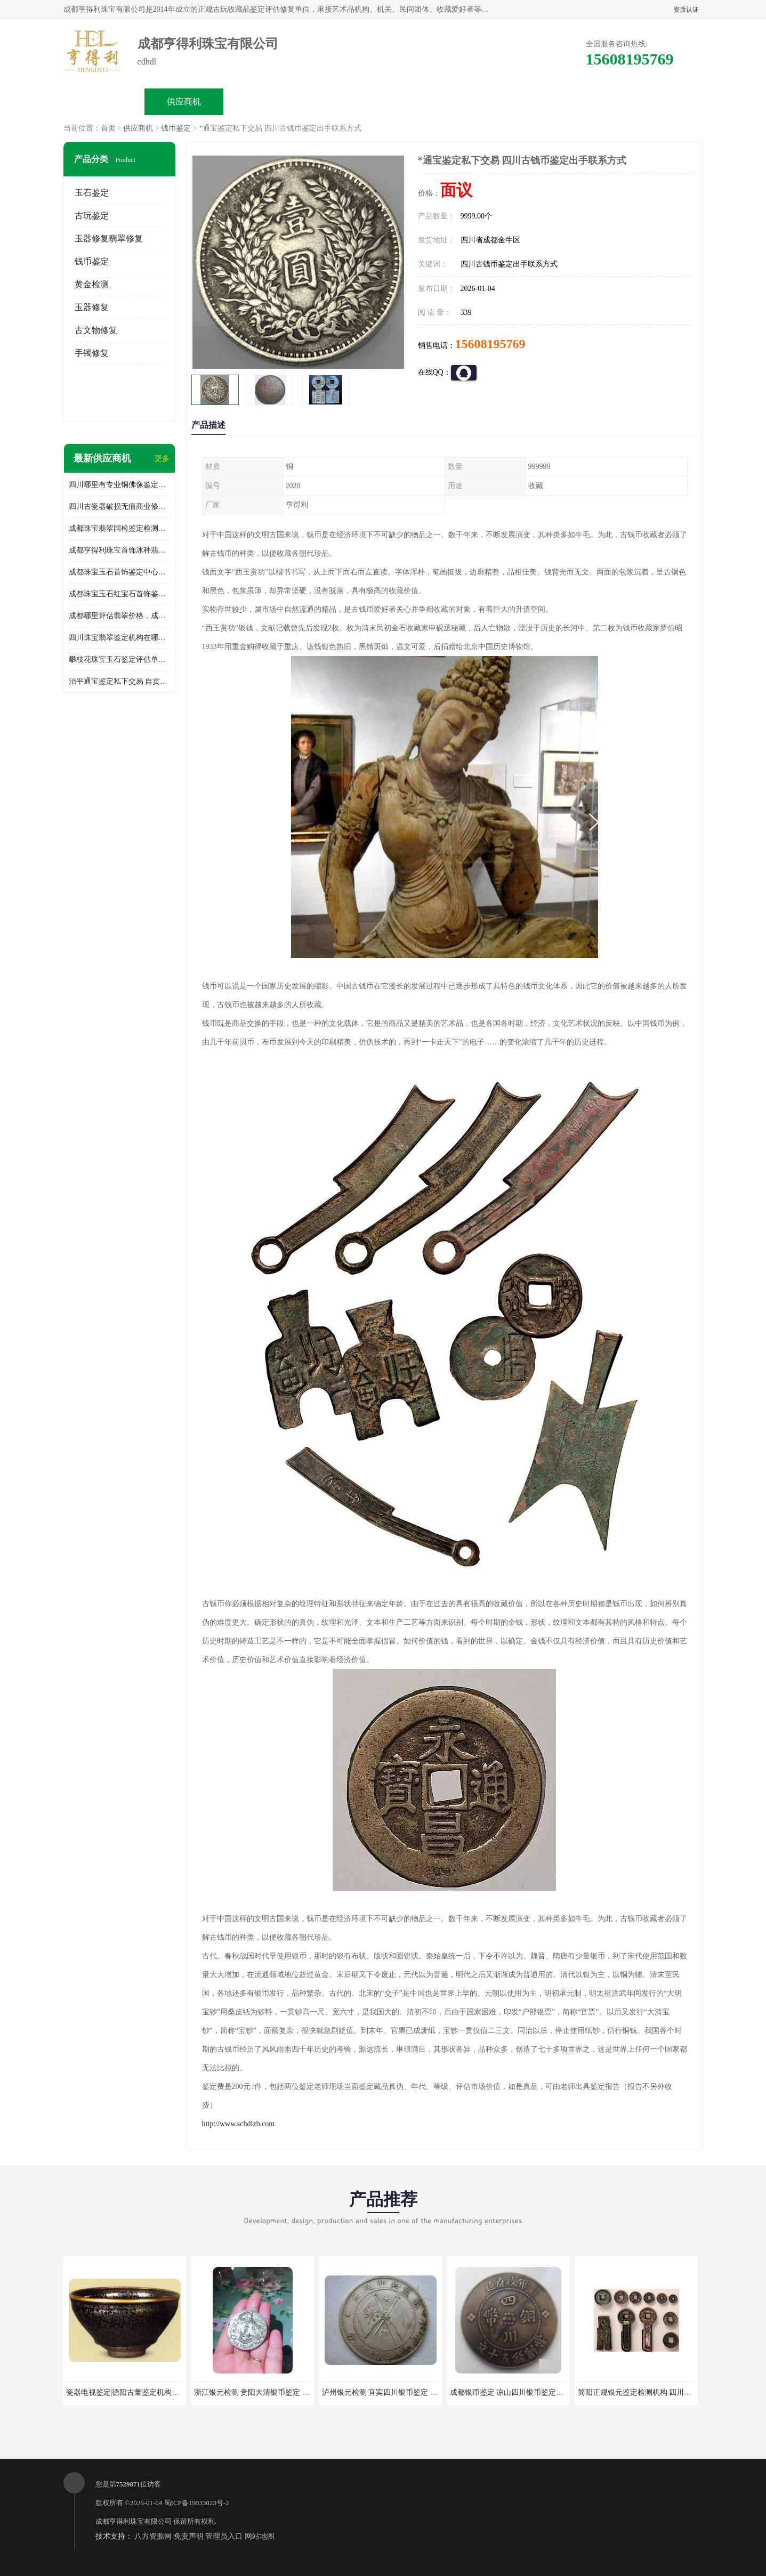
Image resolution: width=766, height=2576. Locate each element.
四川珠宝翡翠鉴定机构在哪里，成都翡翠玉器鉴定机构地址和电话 (119, 638)
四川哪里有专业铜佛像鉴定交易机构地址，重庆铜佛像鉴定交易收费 (119, 485)
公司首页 (104, 101)
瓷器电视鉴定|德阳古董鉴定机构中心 (126, 2392)
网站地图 (260, 2536)
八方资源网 (153, 2536)
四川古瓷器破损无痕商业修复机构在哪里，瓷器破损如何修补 (119, 507)
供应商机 (184, 101)
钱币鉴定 (176, 128)
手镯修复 (92, 353)
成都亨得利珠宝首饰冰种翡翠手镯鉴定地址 (119, 550)
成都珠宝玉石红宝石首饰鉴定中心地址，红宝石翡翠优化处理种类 (119, 594)
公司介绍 (344, 101)
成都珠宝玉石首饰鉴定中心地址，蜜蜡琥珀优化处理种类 (119, 572)
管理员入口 (224, 2536)
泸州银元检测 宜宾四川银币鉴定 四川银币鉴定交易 (406, 2392)
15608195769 (490, 344)
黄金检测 (92, 284)
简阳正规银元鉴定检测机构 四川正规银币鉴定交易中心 (668, 2392)
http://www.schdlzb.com (238, 2124)
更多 (162, 459)
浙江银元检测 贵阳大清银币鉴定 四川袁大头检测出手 (281, 2392)
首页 (108, 128)
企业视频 (264, 101)
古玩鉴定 (92, 215)
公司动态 (424, 101)
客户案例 (504, 101)
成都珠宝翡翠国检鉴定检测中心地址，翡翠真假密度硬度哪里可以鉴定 (119, 528)
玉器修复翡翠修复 (109, 238)
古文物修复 (96, 330)
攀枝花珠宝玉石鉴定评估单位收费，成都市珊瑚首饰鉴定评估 (119, 659)
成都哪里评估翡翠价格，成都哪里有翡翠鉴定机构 (119, 616)
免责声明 (189, 2536)
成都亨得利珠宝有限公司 (133, 2521)
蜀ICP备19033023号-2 (196, 2503)
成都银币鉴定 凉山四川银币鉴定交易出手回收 (525, 2392)
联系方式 (584, 101)
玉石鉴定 (92, 192)
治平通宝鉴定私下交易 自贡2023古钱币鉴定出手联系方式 (119, 681)
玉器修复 (92, 307)
